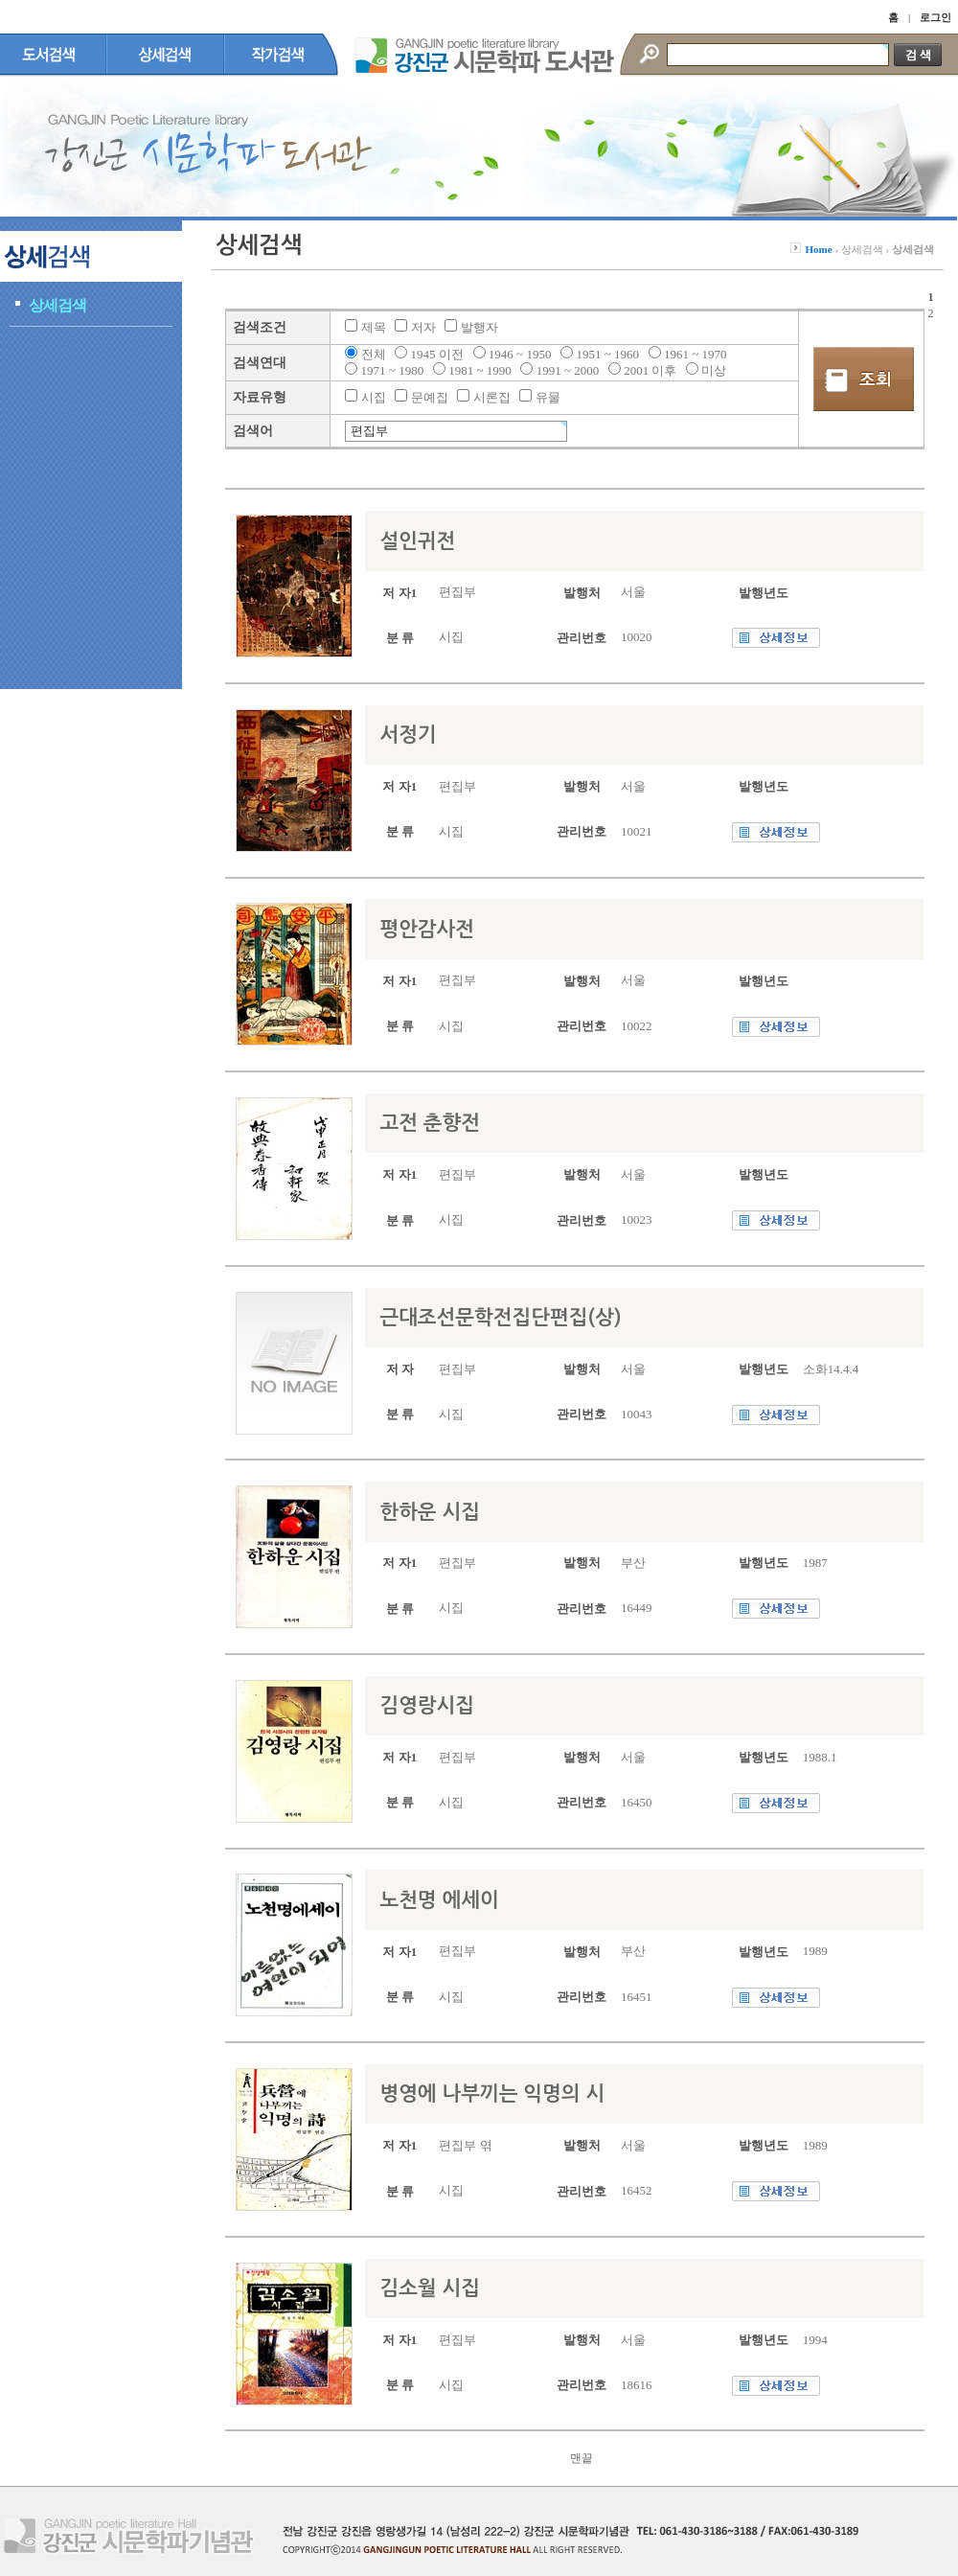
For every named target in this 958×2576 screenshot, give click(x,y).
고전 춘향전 (429, 1123)
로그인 (935, 17)
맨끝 (581, 2458)
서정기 (407, 734)
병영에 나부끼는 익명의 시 (491, 2093)
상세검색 (57, 305)
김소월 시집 (429, 2288)
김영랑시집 (426, 1705)
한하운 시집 (429, 1512)
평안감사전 (426, 929)
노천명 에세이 (438, 1900)
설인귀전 (417, 541)
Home (819, 249)
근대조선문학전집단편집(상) (500, 1317)
